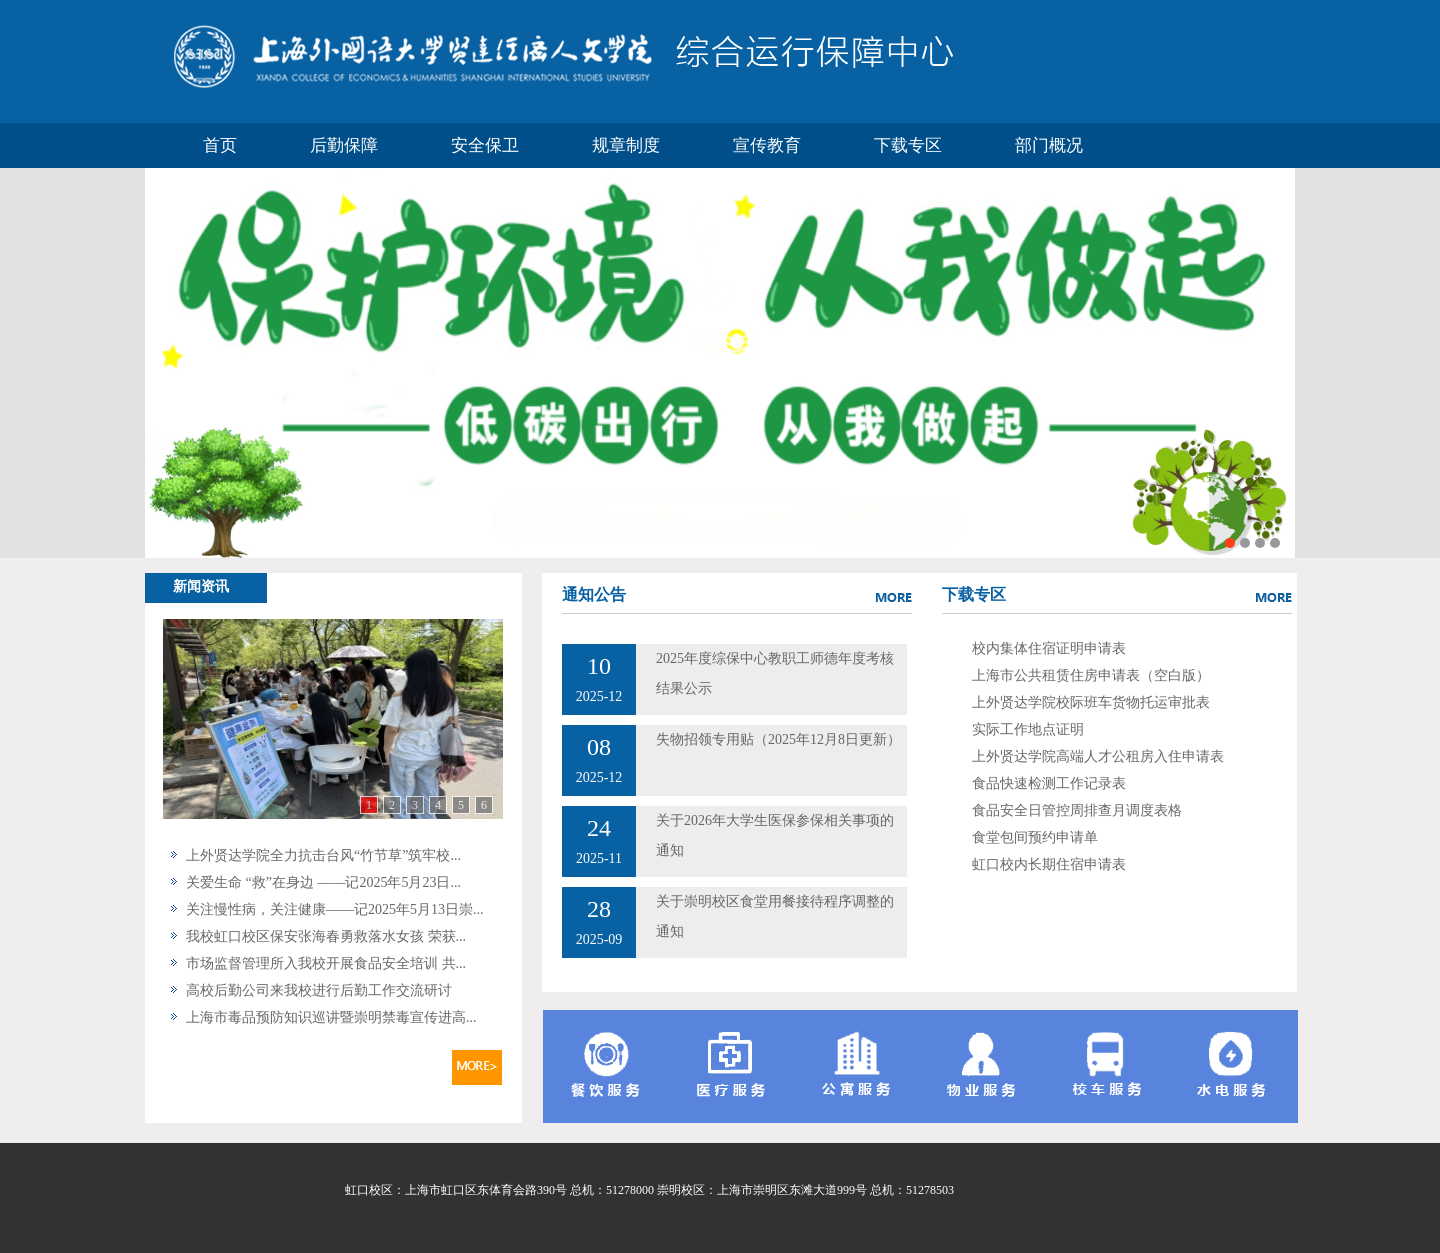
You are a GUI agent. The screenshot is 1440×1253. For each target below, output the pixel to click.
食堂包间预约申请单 (1035, 837)
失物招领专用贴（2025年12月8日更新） (778, 739)
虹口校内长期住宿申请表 (1049, 864)
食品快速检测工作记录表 (1049, 783)
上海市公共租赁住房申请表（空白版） (1091, 675)
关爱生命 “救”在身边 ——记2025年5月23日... (323, 882)
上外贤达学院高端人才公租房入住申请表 (1098, 756)
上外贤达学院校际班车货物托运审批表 (1091, 702)
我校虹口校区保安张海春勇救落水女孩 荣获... (326, 936)
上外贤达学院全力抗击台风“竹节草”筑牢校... (323, 855)
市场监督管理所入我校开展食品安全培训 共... (326, 963)
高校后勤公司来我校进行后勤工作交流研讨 (319, 990)
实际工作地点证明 (1028, 729)
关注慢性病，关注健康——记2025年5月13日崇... (335, 909)
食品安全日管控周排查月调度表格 (1077, 810)
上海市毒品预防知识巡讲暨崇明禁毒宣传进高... (331, 1017)
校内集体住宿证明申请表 (1049, 648)
